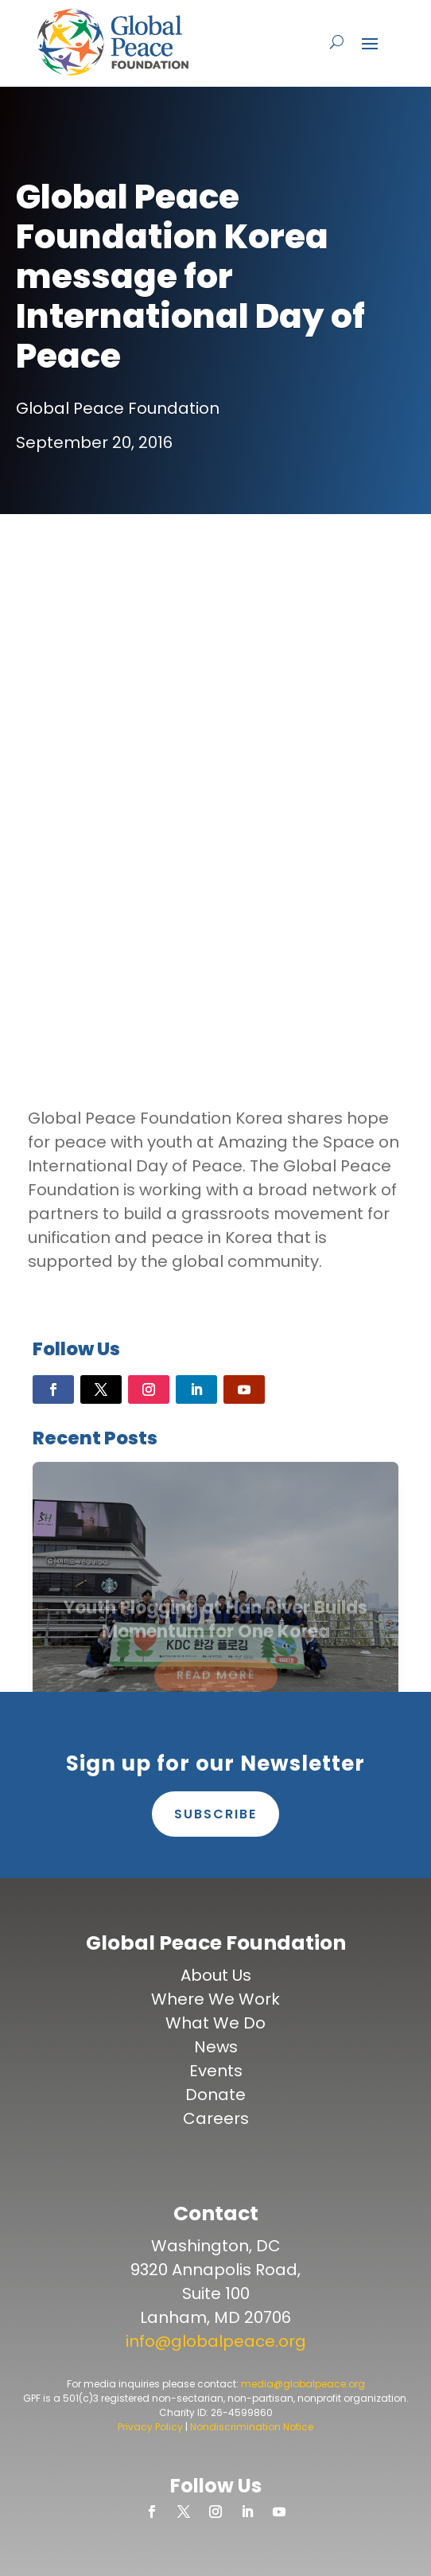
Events (216, 2071)
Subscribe (215, 1814)
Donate (215, 2094)
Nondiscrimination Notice (251, 2427)
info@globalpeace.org (216, 2341)
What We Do (215, 2023)
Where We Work (215, 1999)
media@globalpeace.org (303, 2384)
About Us (216, 1975)
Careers (216, 2118)
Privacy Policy (150, 2427)
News (216, 2047)
